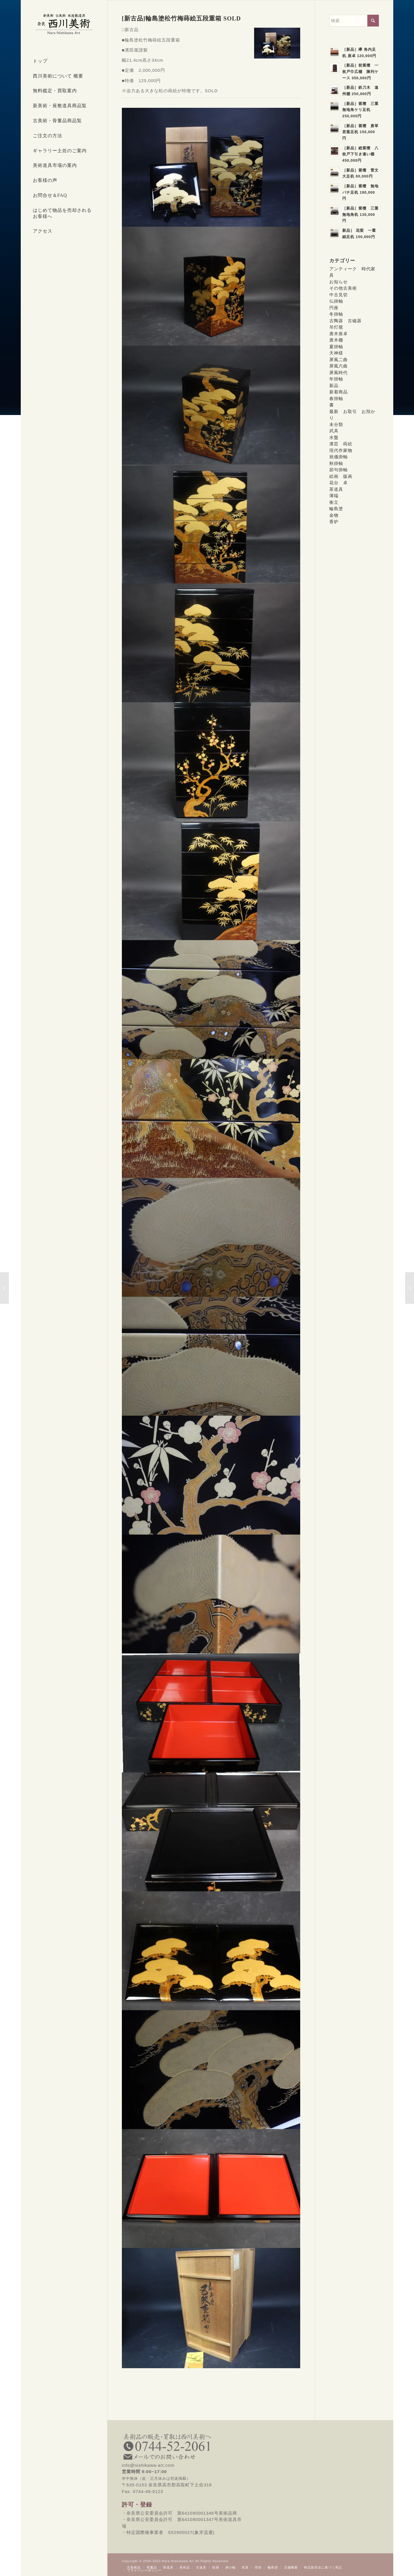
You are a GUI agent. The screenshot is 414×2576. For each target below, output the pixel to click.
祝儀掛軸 (338, 456)
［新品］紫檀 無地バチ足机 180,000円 (360, 192)
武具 (334, 430)
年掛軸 (336, 378)
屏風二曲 (338, 359)
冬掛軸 (336, 314)
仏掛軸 (336, 301)
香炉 (334, 521)
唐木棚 (336, 339)
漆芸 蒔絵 (340, 443)
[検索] (354, 21)
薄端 (334, 495)
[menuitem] (64, 61)
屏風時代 (338, 372)
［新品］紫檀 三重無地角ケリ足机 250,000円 (360, 109)
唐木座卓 (338, 333)
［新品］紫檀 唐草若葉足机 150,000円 (360, 132)
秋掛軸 (336, 463)
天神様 (336, 352)
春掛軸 (336, 398)
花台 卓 (338, 482)
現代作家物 (340, 450)
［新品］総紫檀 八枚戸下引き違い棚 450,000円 (360, 154)
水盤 (334, 437)
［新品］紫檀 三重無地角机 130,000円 (360, 214)
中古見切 (338, 294)
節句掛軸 (338, 469)
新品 (334, 385)
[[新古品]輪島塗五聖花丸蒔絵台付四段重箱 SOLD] (4, 1288)
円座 (334, 307)
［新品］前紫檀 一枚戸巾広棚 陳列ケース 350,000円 (360, 71)
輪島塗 (336, 508)
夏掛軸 (336, 346)
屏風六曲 (338, 365)
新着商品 (338, 391)
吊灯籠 (336, 327)
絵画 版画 (340, 476)
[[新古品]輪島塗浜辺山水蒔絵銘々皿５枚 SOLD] (409, 1288)
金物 (334, 515)
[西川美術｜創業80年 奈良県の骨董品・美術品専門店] (64, 24)
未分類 (336, 424)
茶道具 (336, 489)
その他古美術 (343, 288)
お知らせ (338, 281)
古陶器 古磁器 (345, 320)
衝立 (334, 502)
